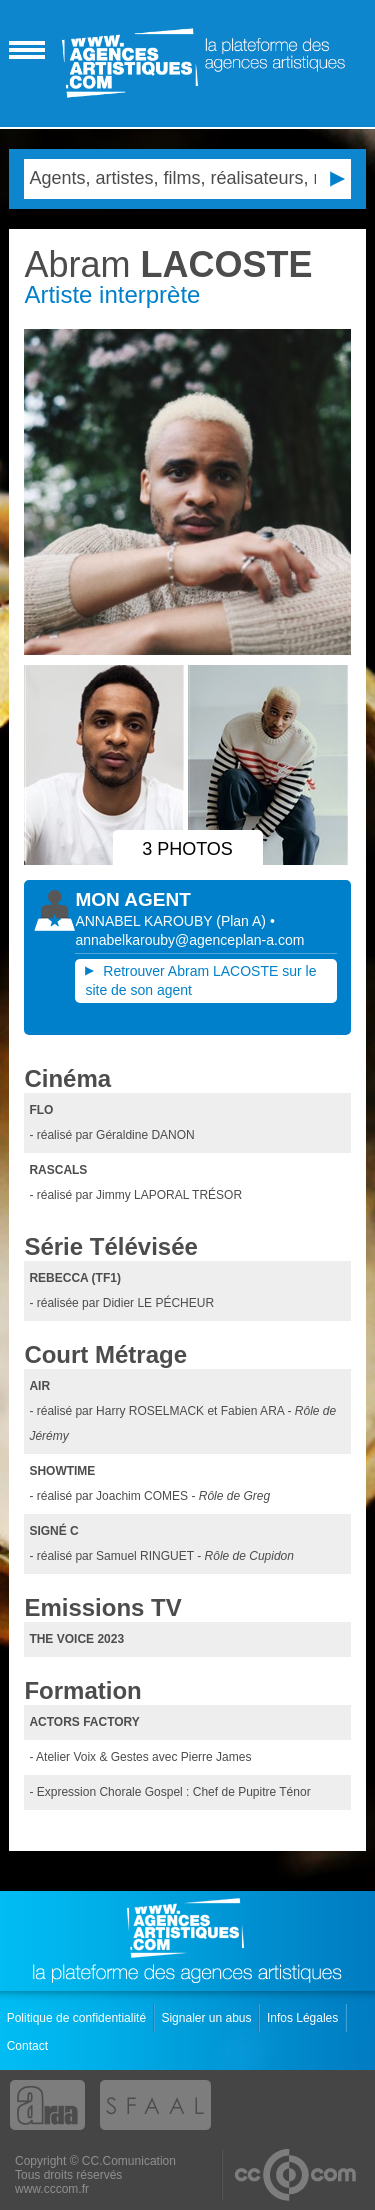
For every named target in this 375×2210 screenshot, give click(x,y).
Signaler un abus (207, 2018)
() (243, 921)
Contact (29, 2046)
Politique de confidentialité (78, 2018)
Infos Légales (304, 2018)
